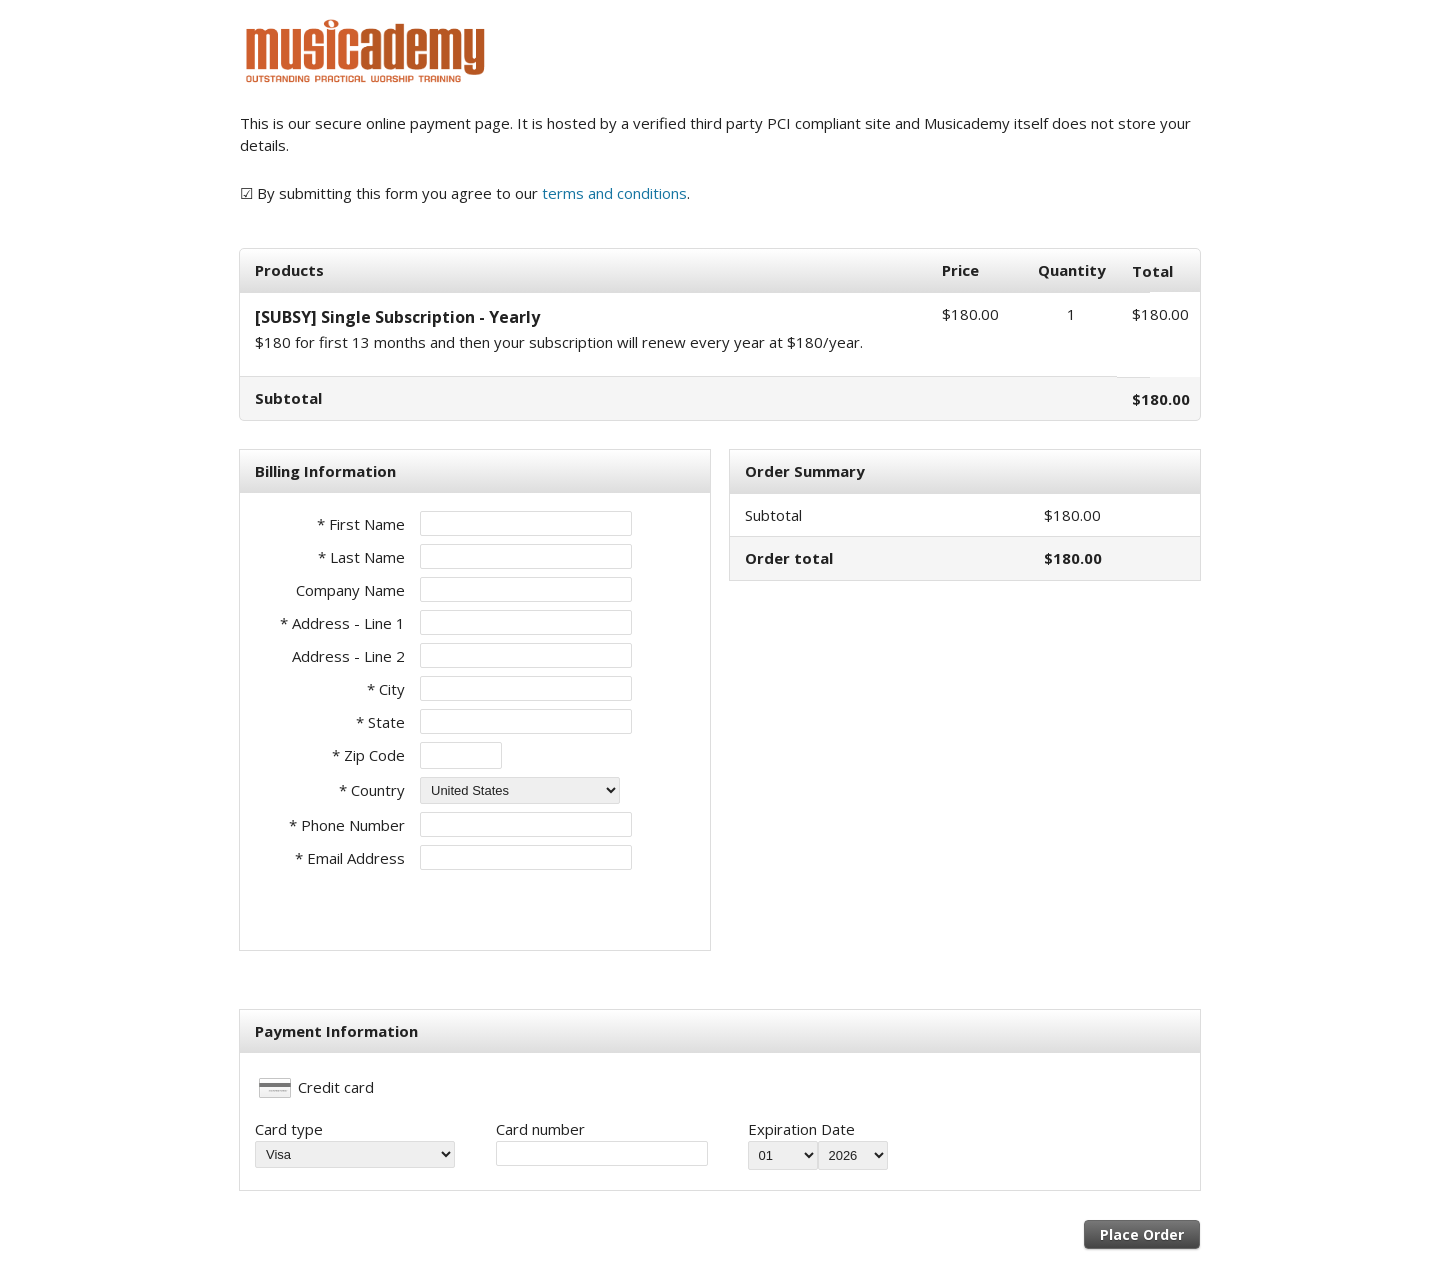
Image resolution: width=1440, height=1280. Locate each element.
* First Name (361, 524)
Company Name (350, 590)
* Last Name (361, 557)
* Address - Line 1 (342, 623)
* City (386, 689)
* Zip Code (368, 755)
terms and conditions (614, 193)
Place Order (1142, 1234)
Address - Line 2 (348, 656)
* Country (372, 790)
